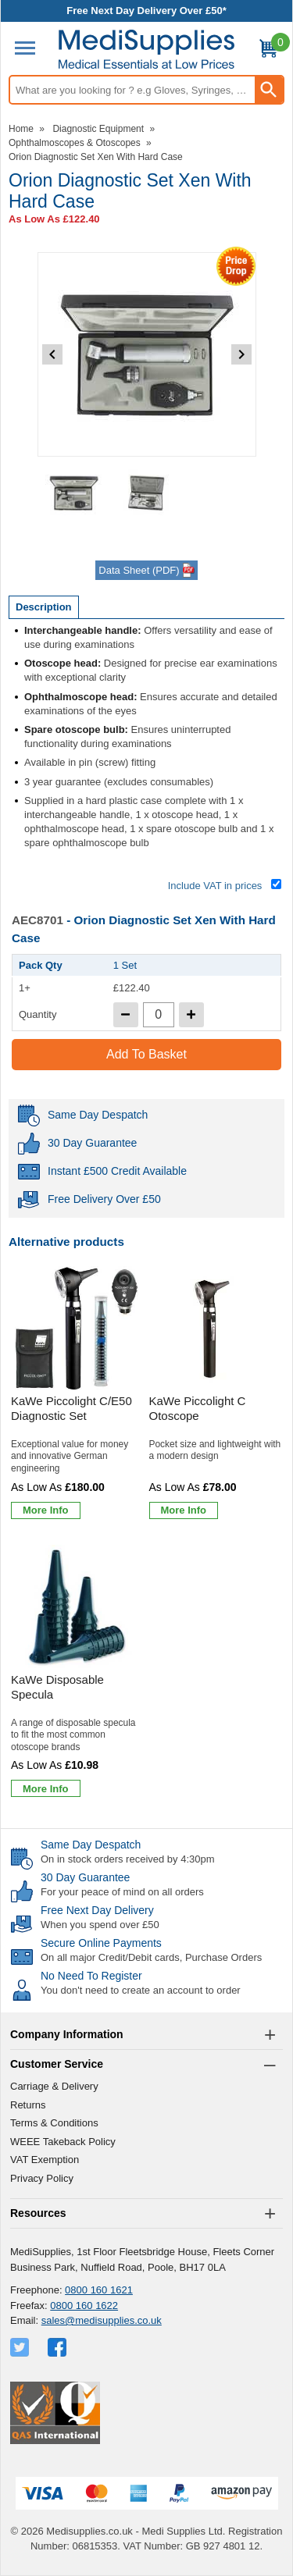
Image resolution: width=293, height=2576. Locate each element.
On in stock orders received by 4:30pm (128, 1859)
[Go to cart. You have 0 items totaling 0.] (268, 51)
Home (21, 128)
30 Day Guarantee (85, 1877)
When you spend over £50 (100, 1924)
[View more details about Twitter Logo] (21, 2347)
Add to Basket (146, 1054)
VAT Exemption (44, 2159)
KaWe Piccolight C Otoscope (197, 1408)
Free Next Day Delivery (97, 1910)
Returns (28, 2105)
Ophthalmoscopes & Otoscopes (75, 142)
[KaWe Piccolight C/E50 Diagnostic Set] (78, 1395)
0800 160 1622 (84, 2305)
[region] (78, 1328)
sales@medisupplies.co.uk (101, 2320)
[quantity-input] (158, 1014)
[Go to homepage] (146, 49)
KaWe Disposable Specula (57, 1687)
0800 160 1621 (99, 2290)
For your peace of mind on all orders (122, 1892)
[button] (146, 2035)
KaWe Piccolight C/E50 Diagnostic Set (71, 1408)
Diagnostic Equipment (98, 128)
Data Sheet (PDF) (146, 570)
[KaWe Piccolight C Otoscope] (216, 1395)
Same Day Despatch (91, 1844)
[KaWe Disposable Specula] (78, 1674)
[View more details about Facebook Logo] (59, 2347)
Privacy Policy (41, 2178)
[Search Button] (269, 89)
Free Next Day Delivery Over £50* (146, 10)
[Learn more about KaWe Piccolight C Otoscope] (184, 1510)
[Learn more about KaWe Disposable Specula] (45, 1788)
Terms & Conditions (54, 2123)
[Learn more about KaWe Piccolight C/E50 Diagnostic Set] (45, 1510)
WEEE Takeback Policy (63, 2141)
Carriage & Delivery (54, 2086)
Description (44, 607)
